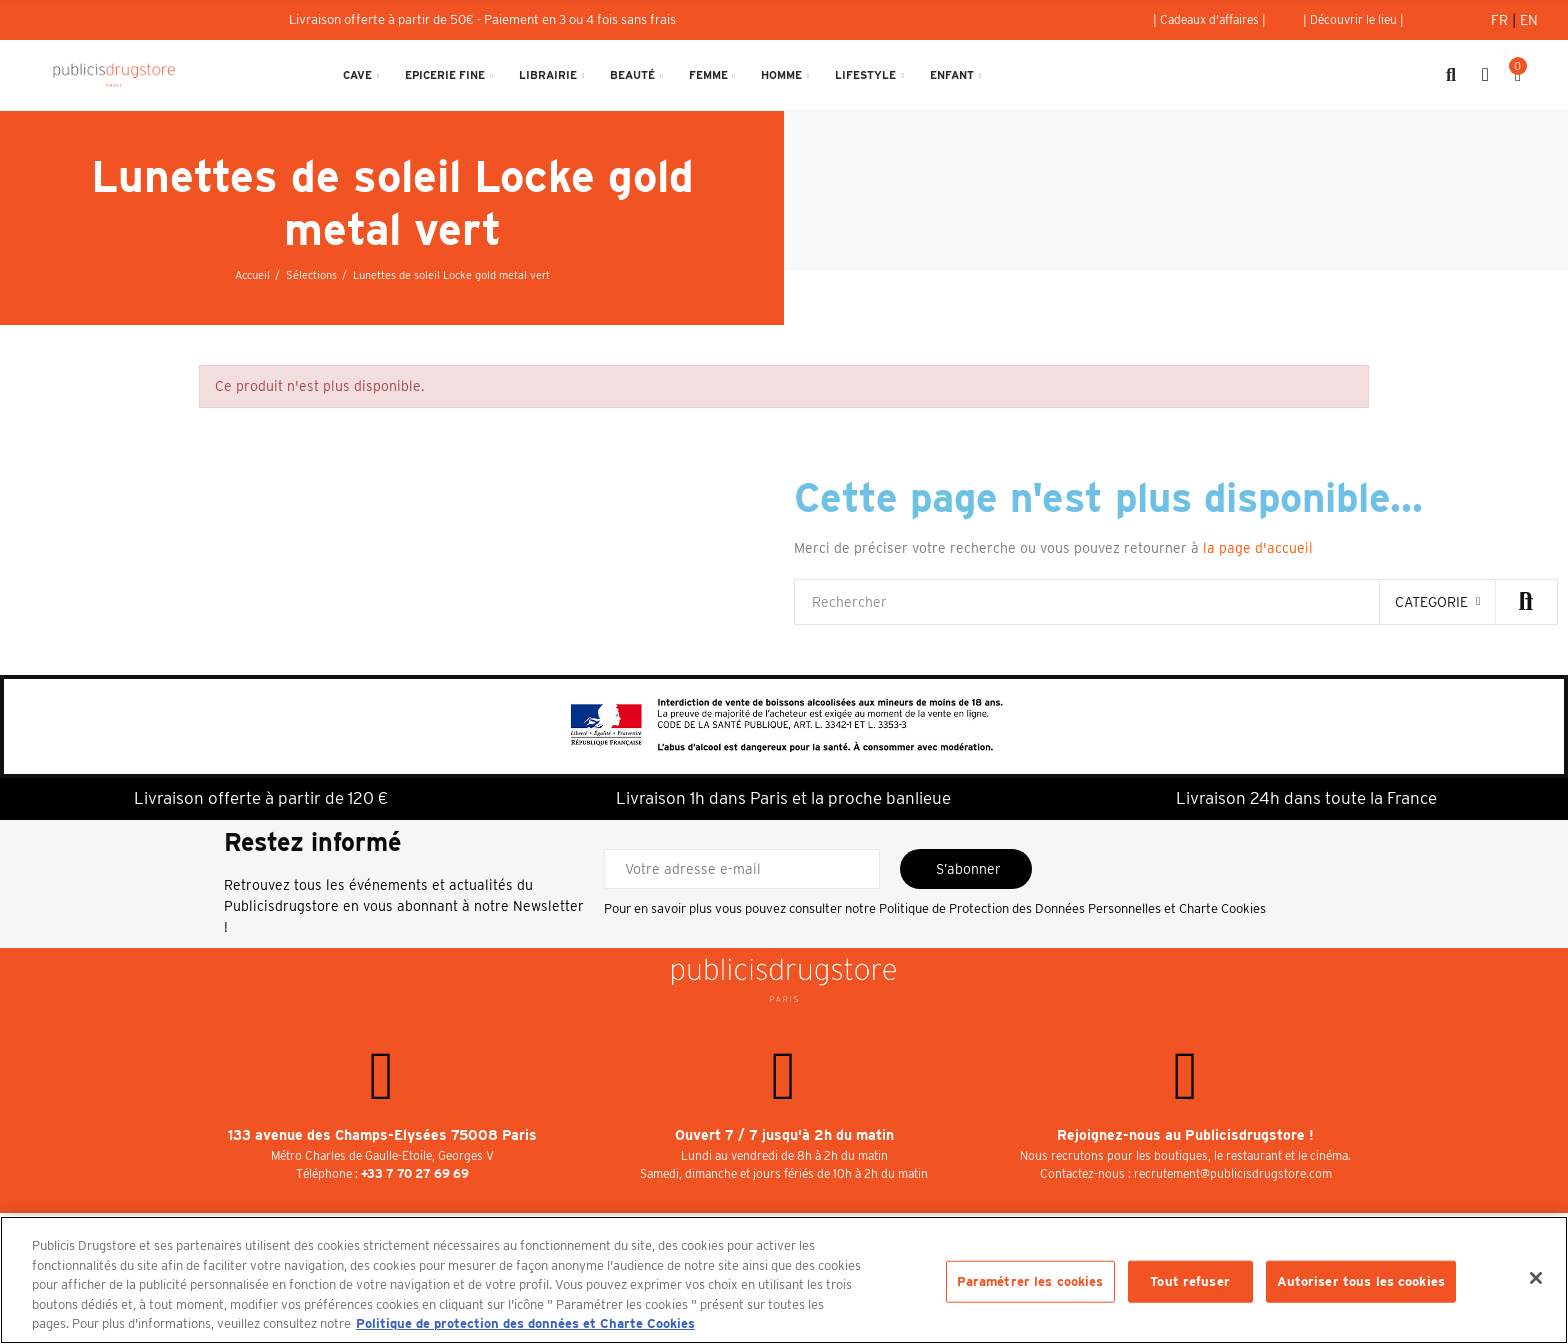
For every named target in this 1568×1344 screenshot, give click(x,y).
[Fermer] (1536, 1278)
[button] (1209, 20)
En (1529, 20)
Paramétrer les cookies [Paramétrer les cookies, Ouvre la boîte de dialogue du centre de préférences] (1030, 1281)
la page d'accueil (1258, 548)
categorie (1431, 602)
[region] (784, 1280)
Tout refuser (1190, 1281)
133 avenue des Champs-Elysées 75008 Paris (382, 1135)
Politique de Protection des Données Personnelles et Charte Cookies (1072, 908)
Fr (1501, 20)
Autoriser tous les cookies (1361, 1281)
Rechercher (1526, 602)
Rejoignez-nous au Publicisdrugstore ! (1185, 1135)
